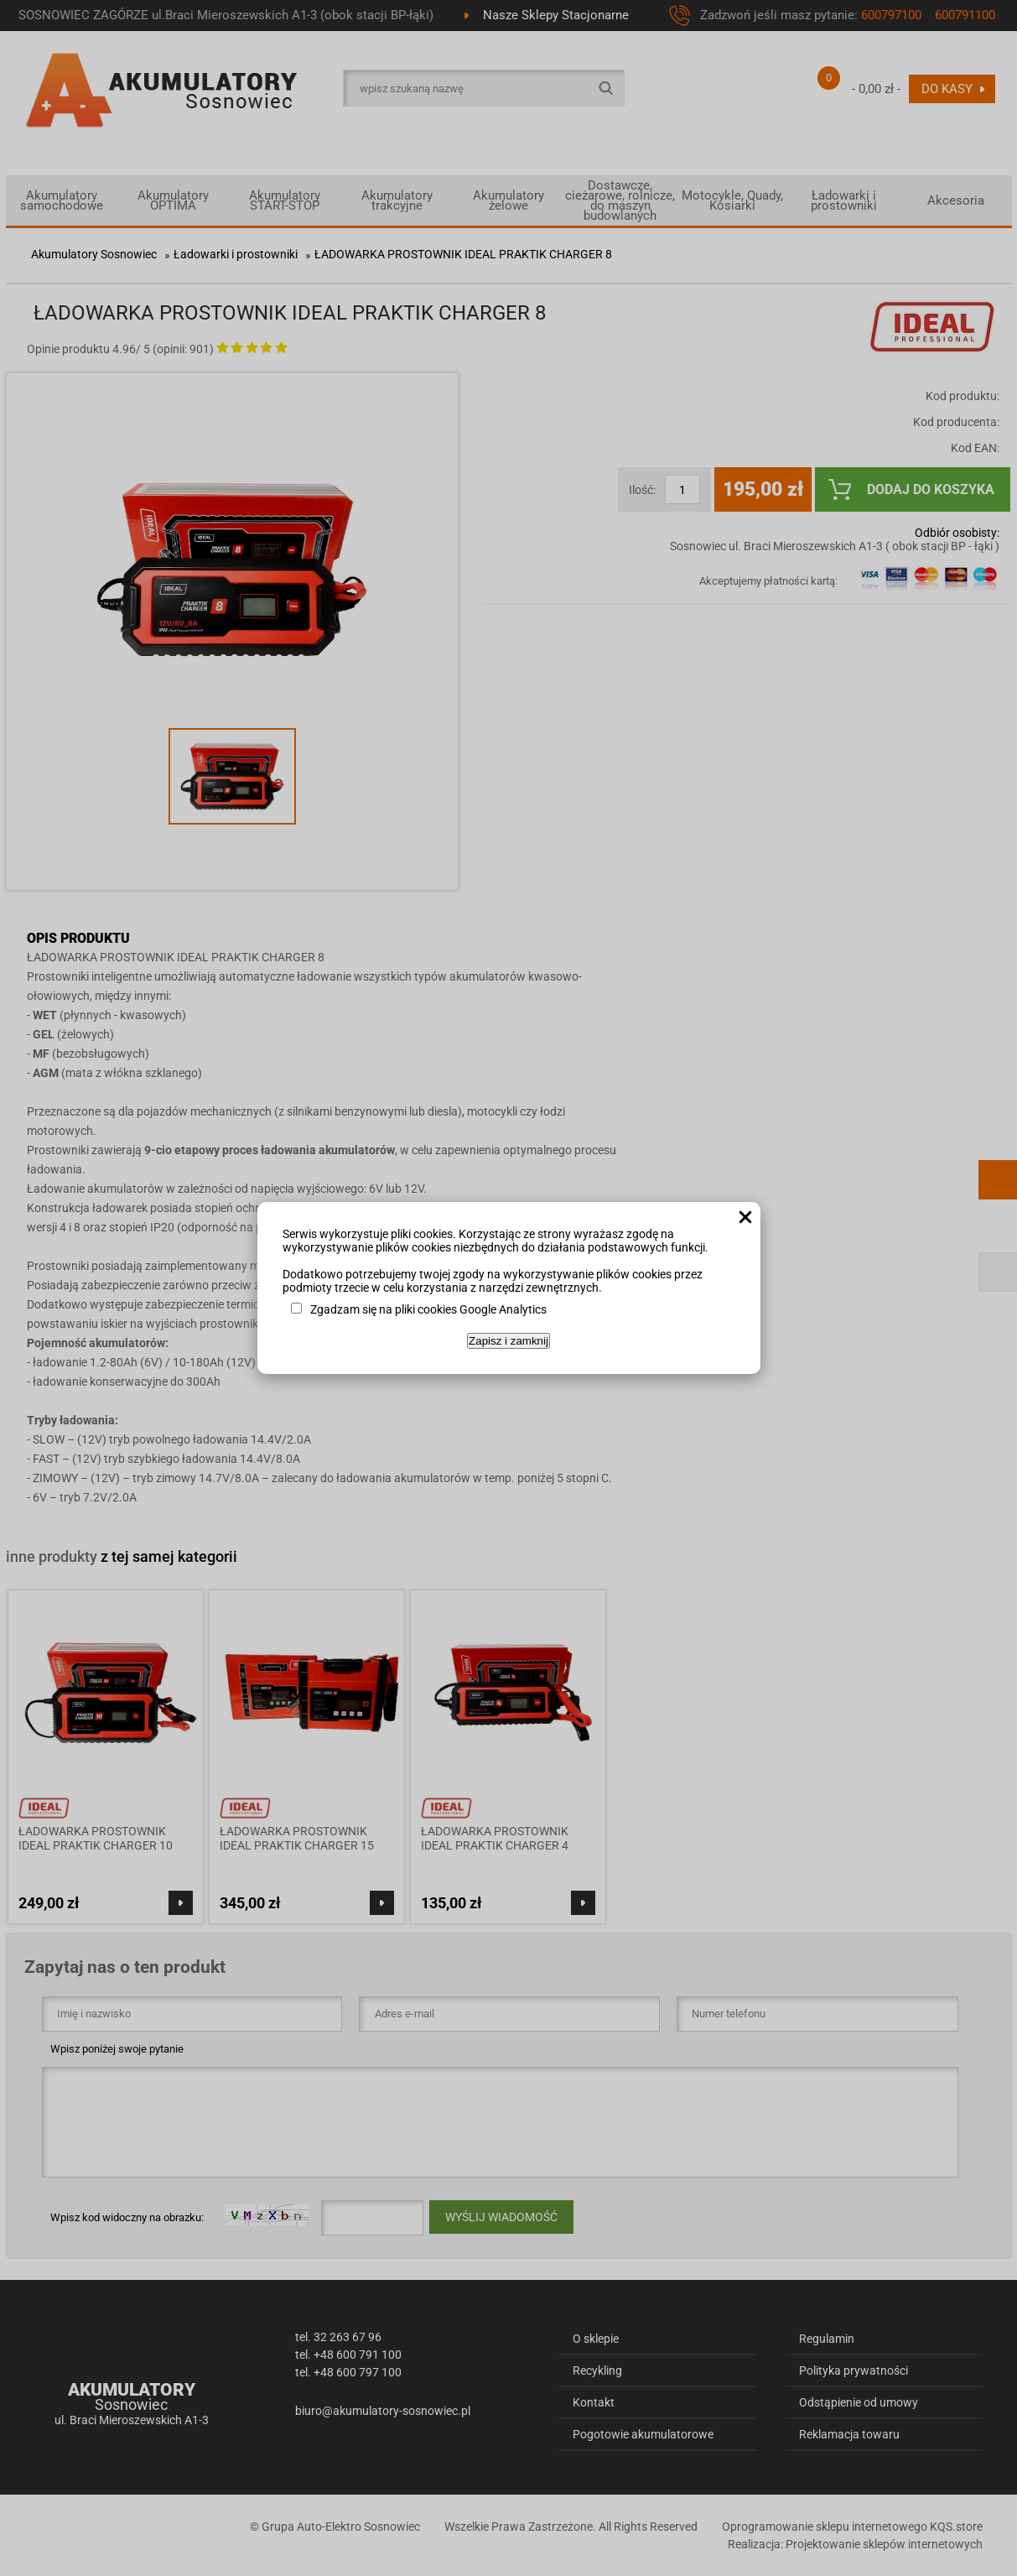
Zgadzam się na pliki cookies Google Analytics (428, 1309)
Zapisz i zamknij (508, 1341)
